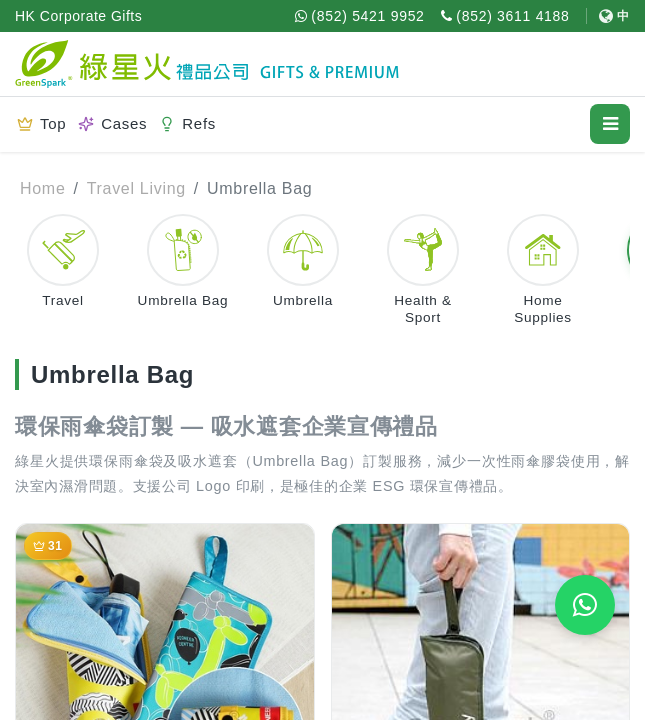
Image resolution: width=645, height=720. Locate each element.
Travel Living (136, 188)
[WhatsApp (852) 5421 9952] (360, 16)
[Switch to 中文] (608, 16)
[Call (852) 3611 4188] (505, 16)
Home (42, 188)
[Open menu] (610, 124)
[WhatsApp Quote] (585, 605)
